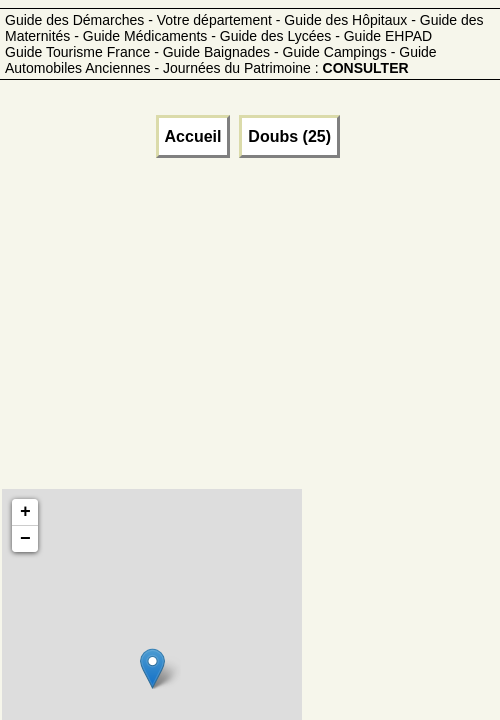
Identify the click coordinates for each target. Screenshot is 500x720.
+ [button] (25, 512)
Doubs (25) (289, 136)
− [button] (25, 539)
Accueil (193, 136)
